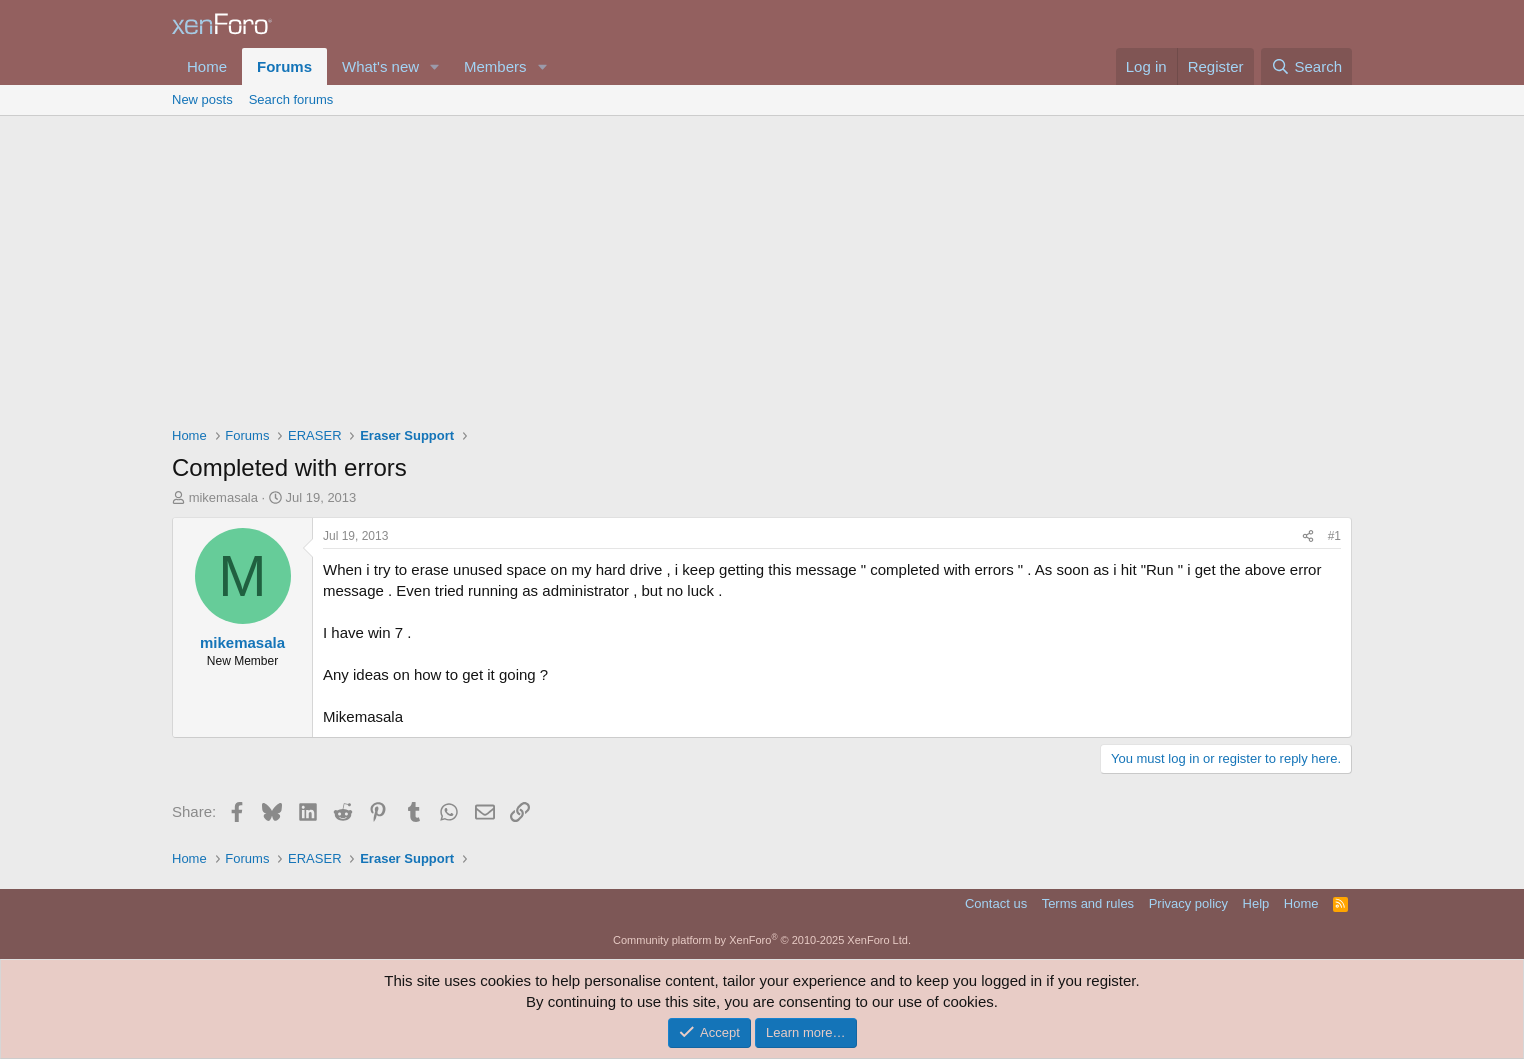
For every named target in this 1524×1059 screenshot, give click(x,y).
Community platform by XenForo (762, 940)
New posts (202, 99)
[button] (435, 66)
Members (495, 66)
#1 (1334, 536)
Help (1256, 903)
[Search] (1306, 66)
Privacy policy (1188, 903)
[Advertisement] (762, 266)
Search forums (291, 99)
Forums (284, 66)
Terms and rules (1088, 903)
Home (207, 66)
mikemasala (223, 497)
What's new (380, 66)
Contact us (996, 903)
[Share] (1308, 536)
